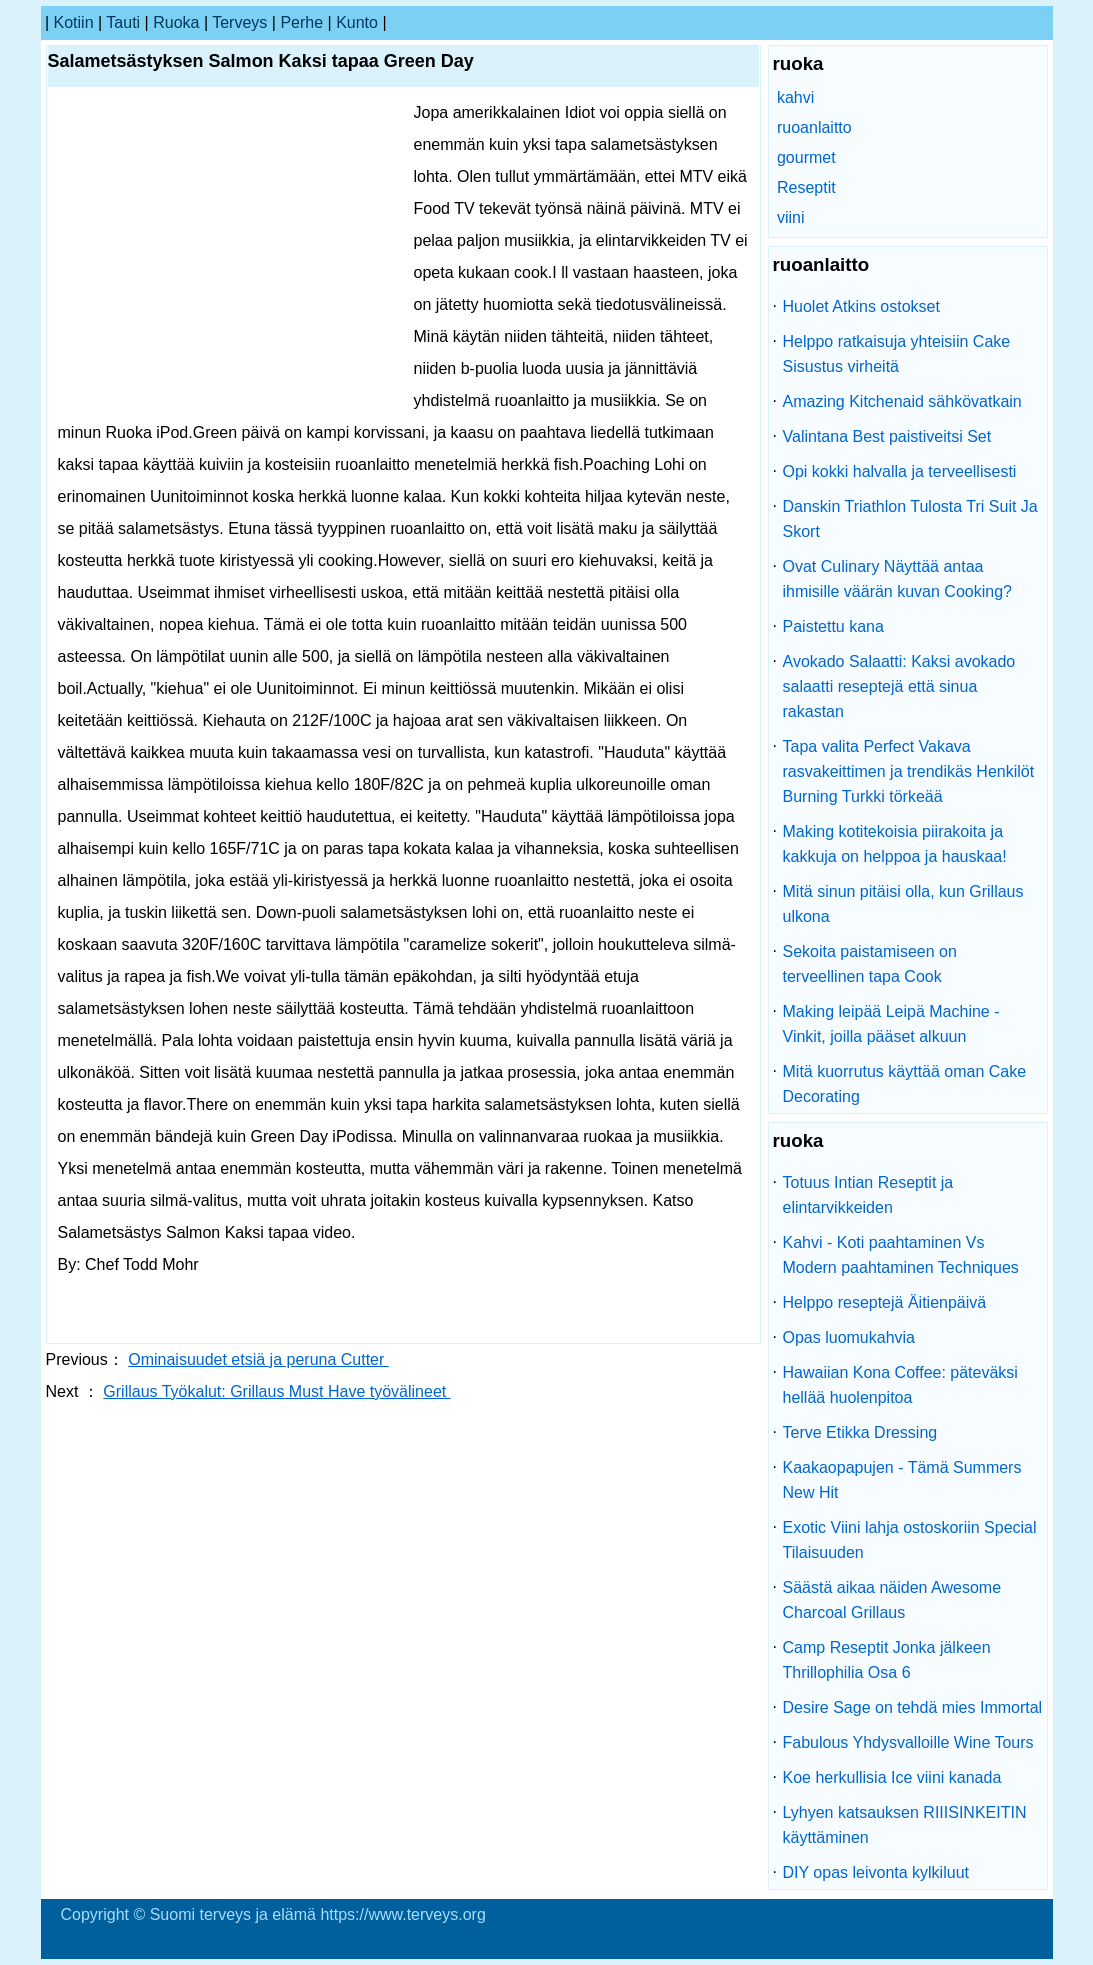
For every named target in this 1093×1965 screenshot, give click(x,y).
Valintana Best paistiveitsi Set (887, 436)
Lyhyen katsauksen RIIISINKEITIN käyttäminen (905, 1825)
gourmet (806, 157)
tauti (123, 22)
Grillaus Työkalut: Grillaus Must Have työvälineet (276, 1391)
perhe (301, 22)
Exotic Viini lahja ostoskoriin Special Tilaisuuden (910, 1540)
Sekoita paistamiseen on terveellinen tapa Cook (870, 964)
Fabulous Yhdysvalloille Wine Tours (908, 1742)
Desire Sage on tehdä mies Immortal (913, 1707)
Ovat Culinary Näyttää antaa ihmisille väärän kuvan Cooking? (897, 579)
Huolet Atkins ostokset (861, 306)
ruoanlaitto (814, 127)
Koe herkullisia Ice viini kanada (892, 1777)
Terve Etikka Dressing (860, 1432)
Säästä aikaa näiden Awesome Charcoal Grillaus (892, 1600)
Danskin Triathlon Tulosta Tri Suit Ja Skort (910, 519)
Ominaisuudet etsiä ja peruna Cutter (258, 1359)
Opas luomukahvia (849, 1337)
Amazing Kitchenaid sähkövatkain (902, 401)
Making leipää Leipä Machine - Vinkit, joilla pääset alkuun (891, 1024)
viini (791, 217)
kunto (357, 22)
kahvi (795, 97)
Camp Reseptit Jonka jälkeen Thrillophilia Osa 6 (887, 1660)
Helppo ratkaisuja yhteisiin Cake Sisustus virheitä (897, 354)
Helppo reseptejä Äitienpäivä (885, 1302)
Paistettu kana (833, 626)
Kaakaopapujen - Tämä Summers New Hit (902, 1480)
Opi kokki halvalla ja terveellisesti (900, 471)
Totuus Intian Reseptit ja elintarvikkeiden (868, 1195)
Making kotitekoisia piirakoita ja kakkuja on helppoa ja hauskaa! (895, 844)
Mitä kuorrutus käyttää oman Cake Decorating (905, 1084)
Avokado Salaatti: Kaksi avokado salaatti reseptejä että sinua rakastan (899, 686)
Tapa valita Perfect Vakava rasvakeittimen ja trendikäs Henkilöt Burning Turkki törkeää (909, 771)
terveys (239, 22)
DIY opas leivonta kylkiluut (876, 1872)
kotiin (74, 22)
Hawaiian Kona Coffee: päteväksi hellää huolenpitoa (900, 1385)
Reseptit (806, 187)
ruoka (176, 22)
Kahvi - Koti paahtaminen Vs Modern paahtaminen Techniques (901, 1255)
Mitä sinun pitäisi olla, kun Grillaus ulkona (903, 904)
